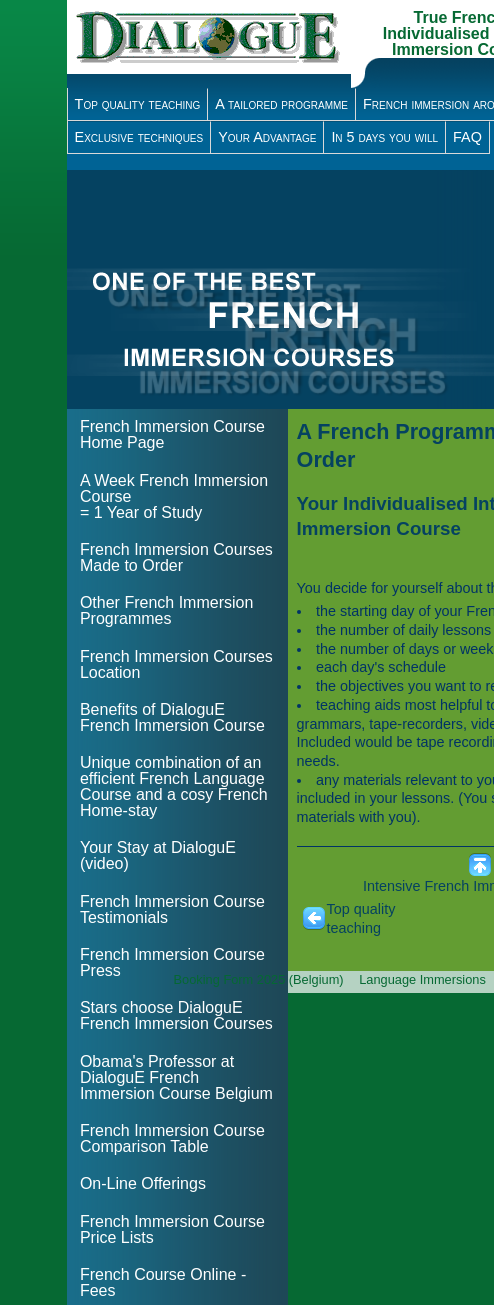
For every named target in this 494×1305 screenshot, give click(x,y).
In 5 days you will (384, 137)
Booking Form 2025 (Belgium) (259, 979)
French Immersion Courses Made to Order (176, 557)
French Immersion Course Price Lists (172, 1229)
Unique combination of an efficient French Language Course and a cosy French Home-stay (174, 786)
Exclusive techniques (139, 137)
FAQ (467, 137)
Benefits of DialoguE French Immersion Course (172, 717)
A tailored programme (281, 104)
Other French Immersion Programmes (166, 610)
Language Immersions (422, 979)
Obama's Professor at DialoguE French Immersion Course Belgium (176, 1077)
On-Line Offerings (143, 1183)
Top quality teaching (138, 104)
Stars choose (176, 1015)
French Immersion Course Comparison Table (172, 1138)
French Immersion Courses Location (176, 664)
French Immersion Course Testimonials (172, 909)
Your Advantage (267, 137)
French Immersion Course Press (172, 962)
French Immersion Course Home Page (172, 434)
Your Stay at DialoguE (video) (158, 855)
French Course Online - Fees (163, 1282)
